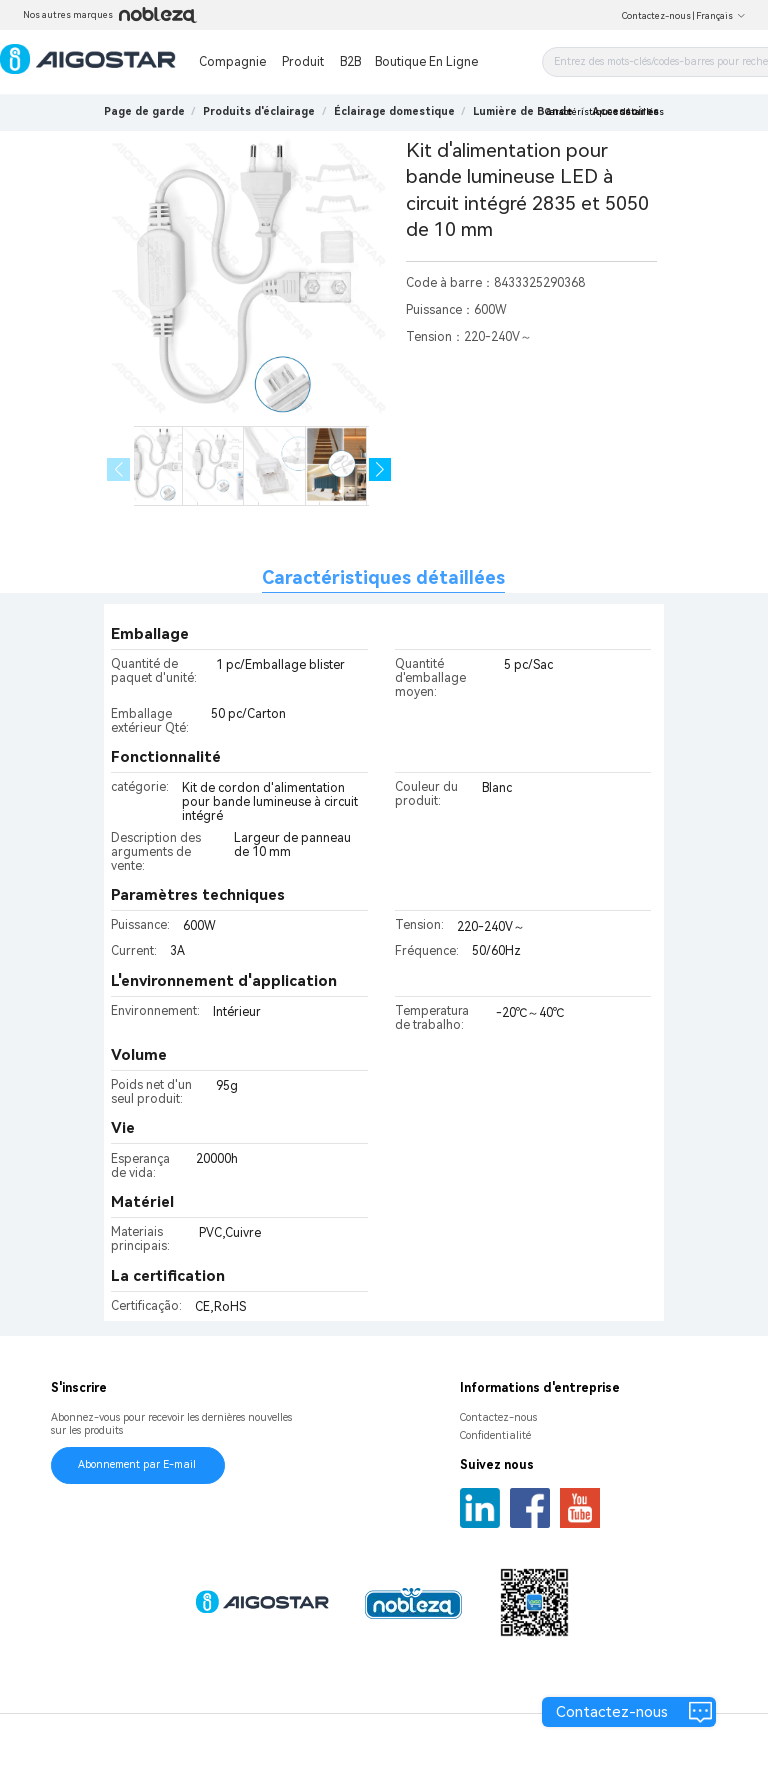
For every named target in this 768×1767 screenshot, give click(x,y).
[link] (259, 111)
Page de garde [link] (144, 111)
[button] (380, 469)
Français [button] (721, 16)
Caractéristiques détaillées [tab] (383, 577)
